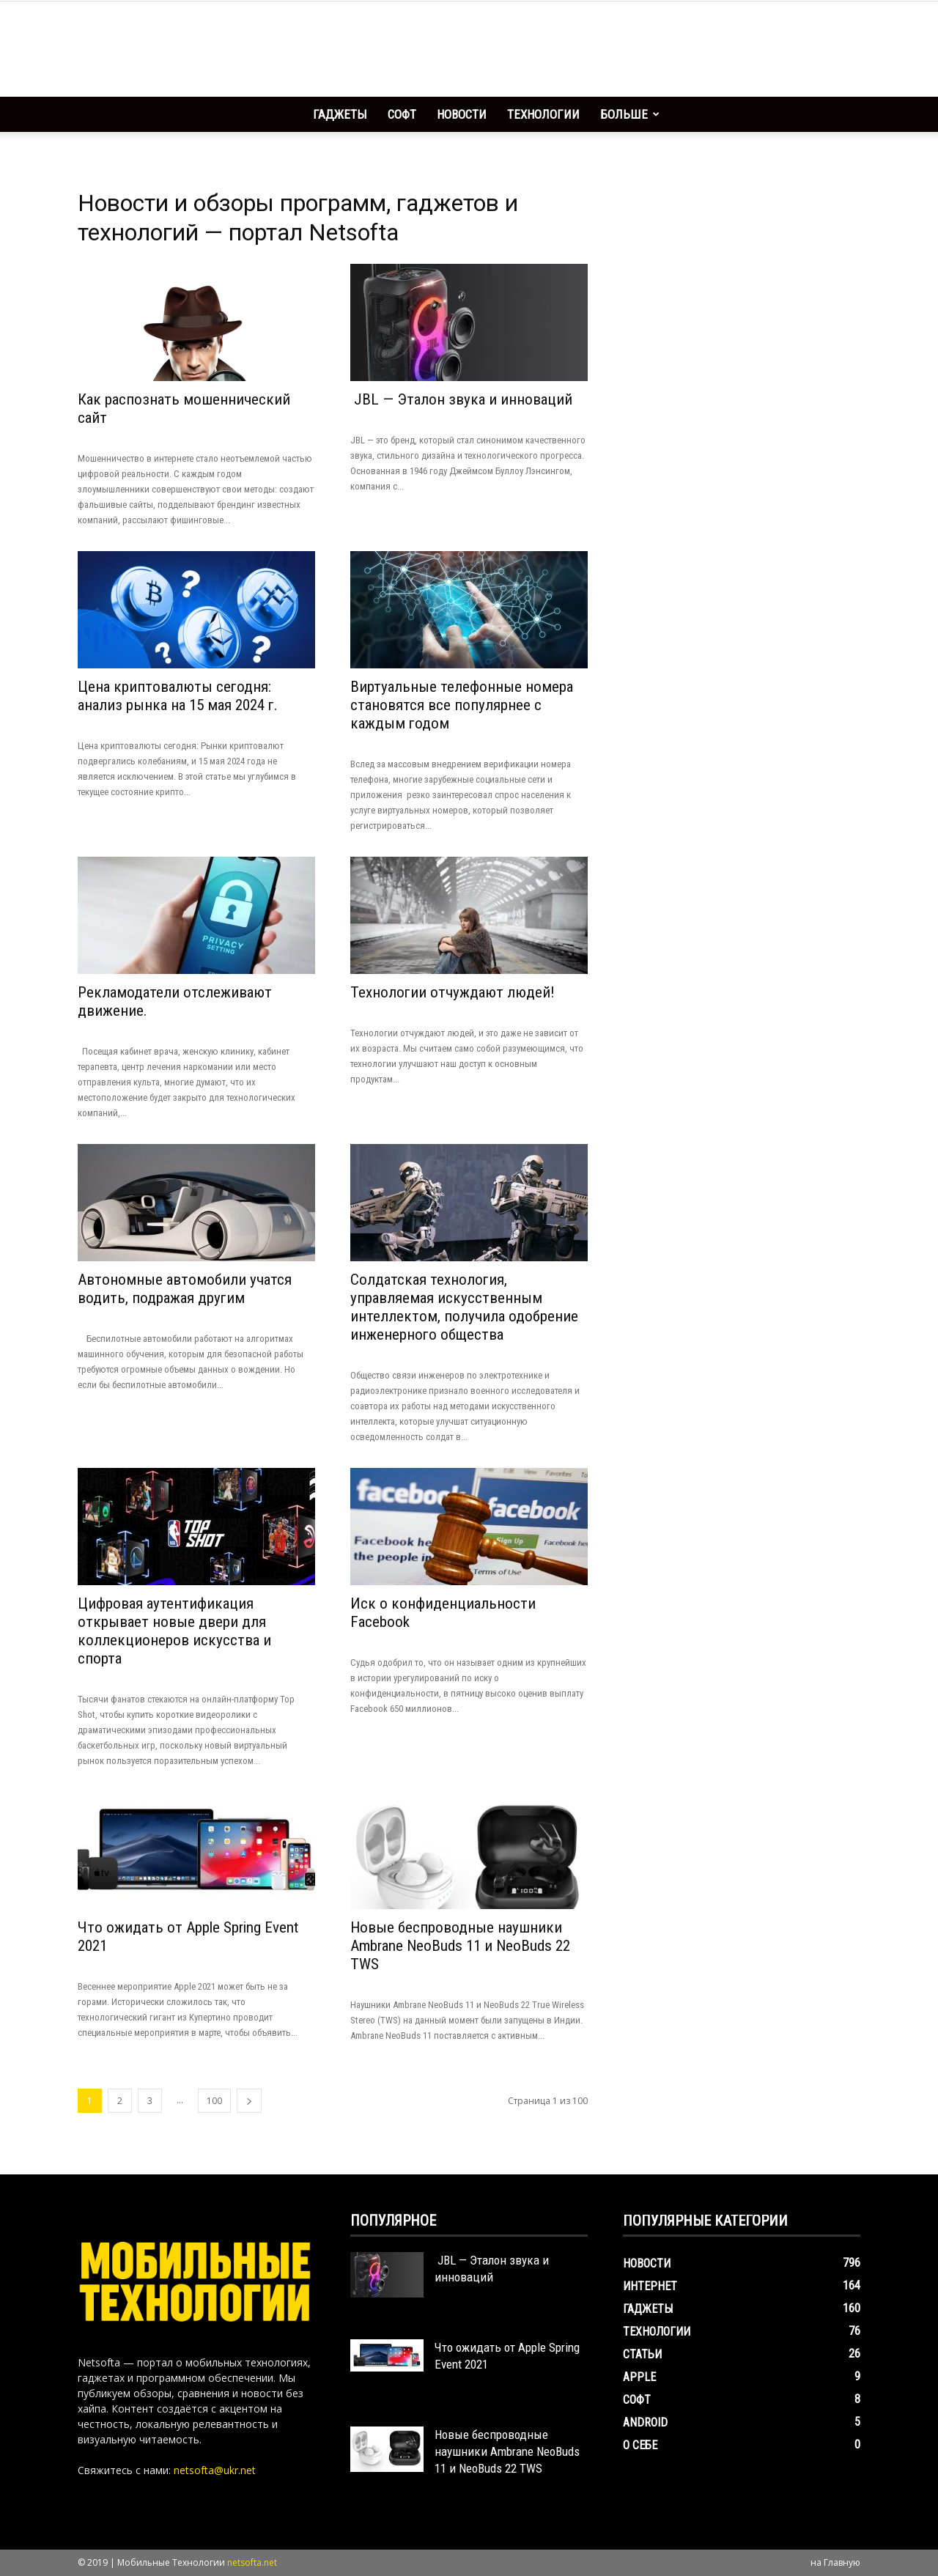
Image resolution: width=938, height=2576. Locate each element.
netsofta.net (252, 2562)
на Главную (835, 2562)
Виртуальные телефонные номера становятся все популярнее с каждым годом (461, 705)
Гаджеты (340, 114)
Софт (402, 114)
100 (214, 2101)
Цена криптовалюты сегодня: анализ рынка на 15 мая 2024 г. (178, 696)
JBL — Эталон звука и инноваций (461, 399)
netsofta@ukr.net (215, 2470)
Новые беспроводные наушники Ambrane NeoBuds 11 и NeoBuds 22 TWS (460, 1946)
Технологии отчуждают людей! (452, 992)
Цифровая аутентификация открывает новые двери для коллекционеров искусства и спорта (174, 1631)
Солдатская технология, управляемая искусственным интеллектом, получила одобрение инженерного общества (464, 1307)
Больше (630, 114)
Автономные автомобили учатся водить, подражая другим (185, 1289)
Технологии (543, 114)
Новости (462, 114)
